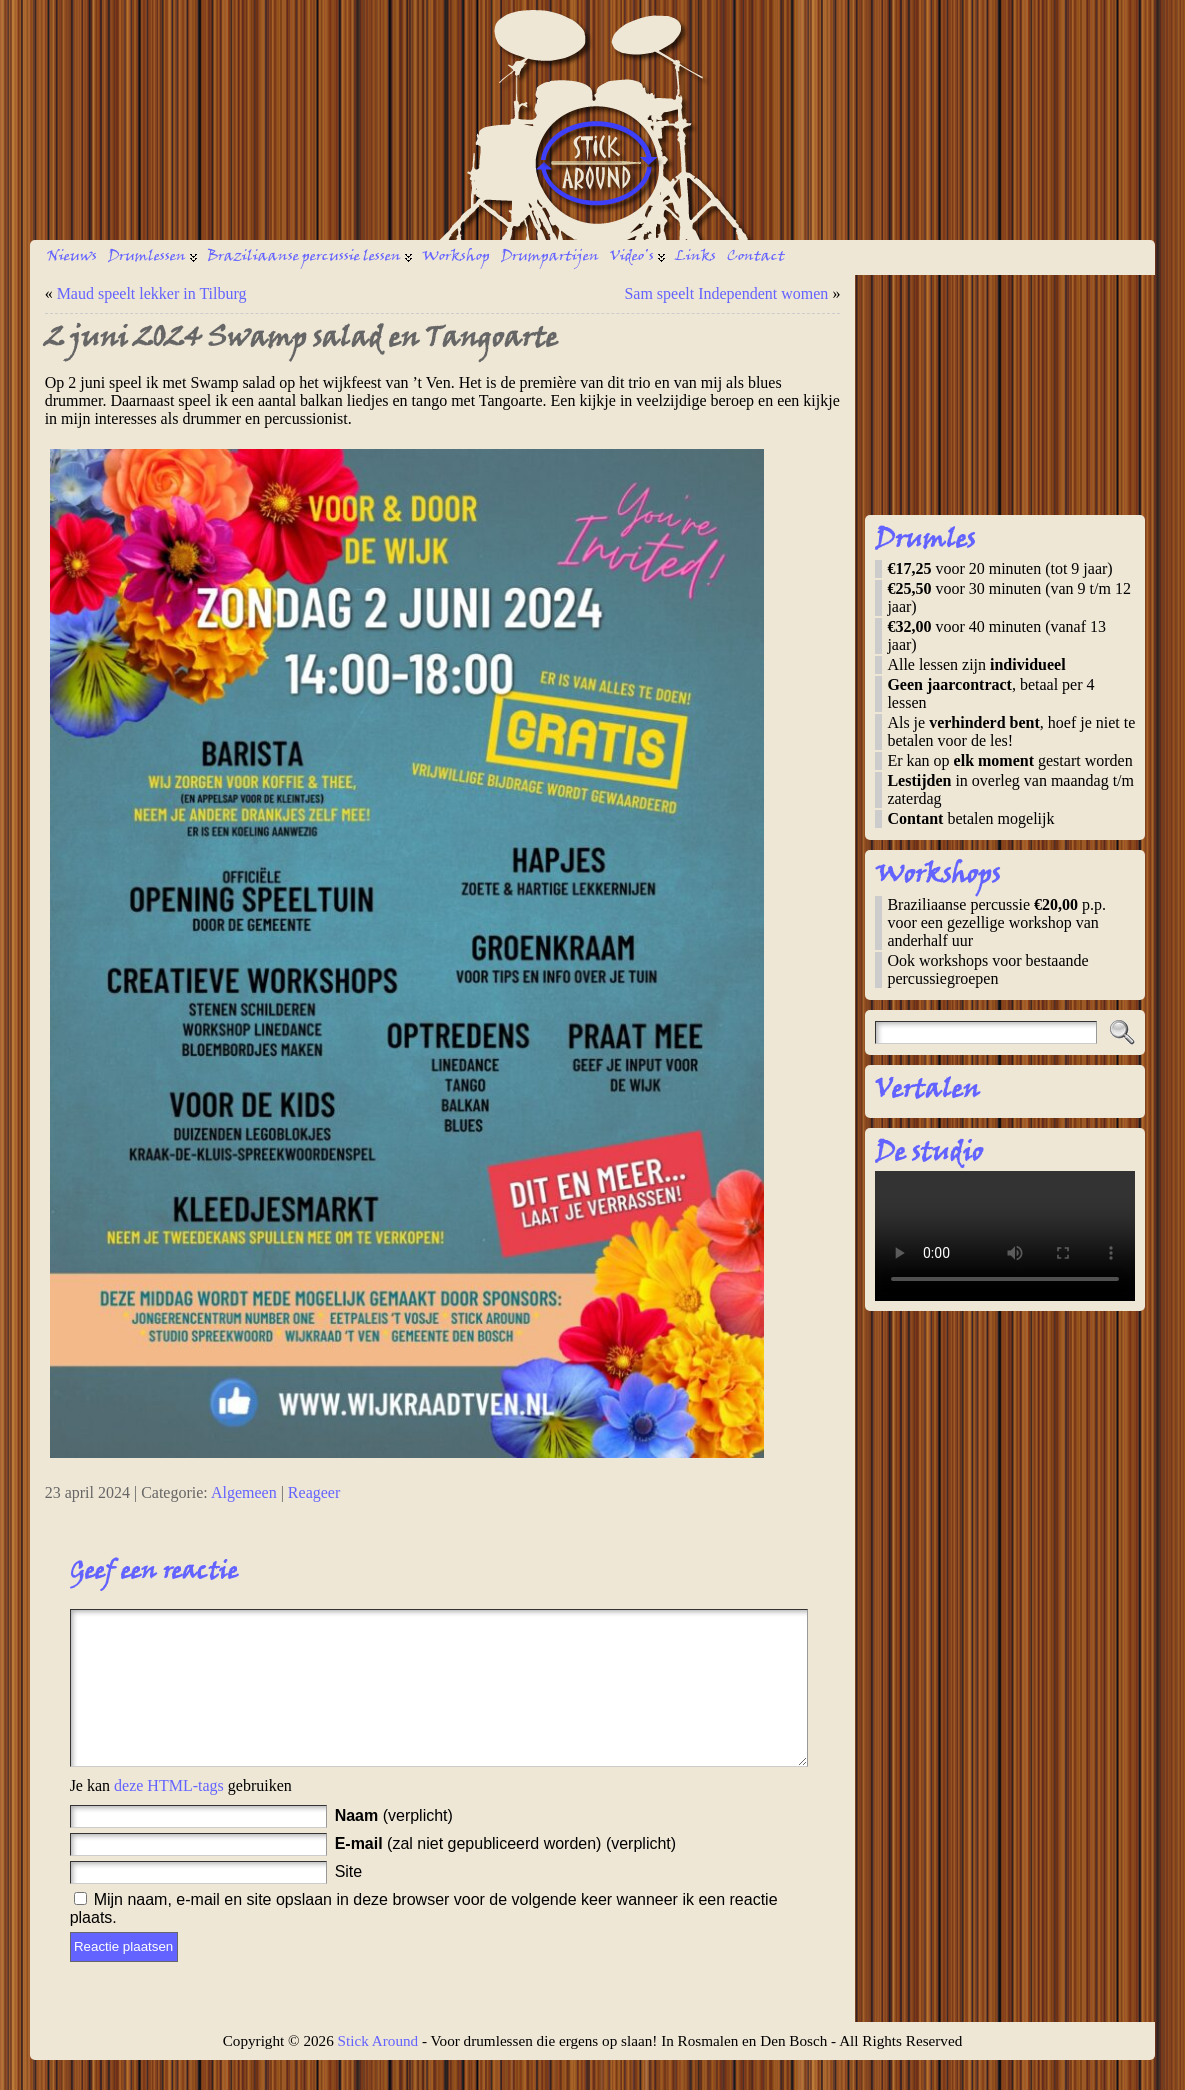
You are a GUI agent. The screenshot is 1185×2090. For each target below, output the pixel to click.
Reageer (314, 1492)
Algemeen (244, 1492)
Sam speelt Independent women (726, 293)
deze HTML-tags (169, 1815)
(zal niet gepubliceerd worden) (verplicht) (505, 1873)
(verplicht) (394, 1845)
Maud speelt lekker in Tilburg (152, 293)
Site (349, 1901)
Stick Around (378, 2070)
